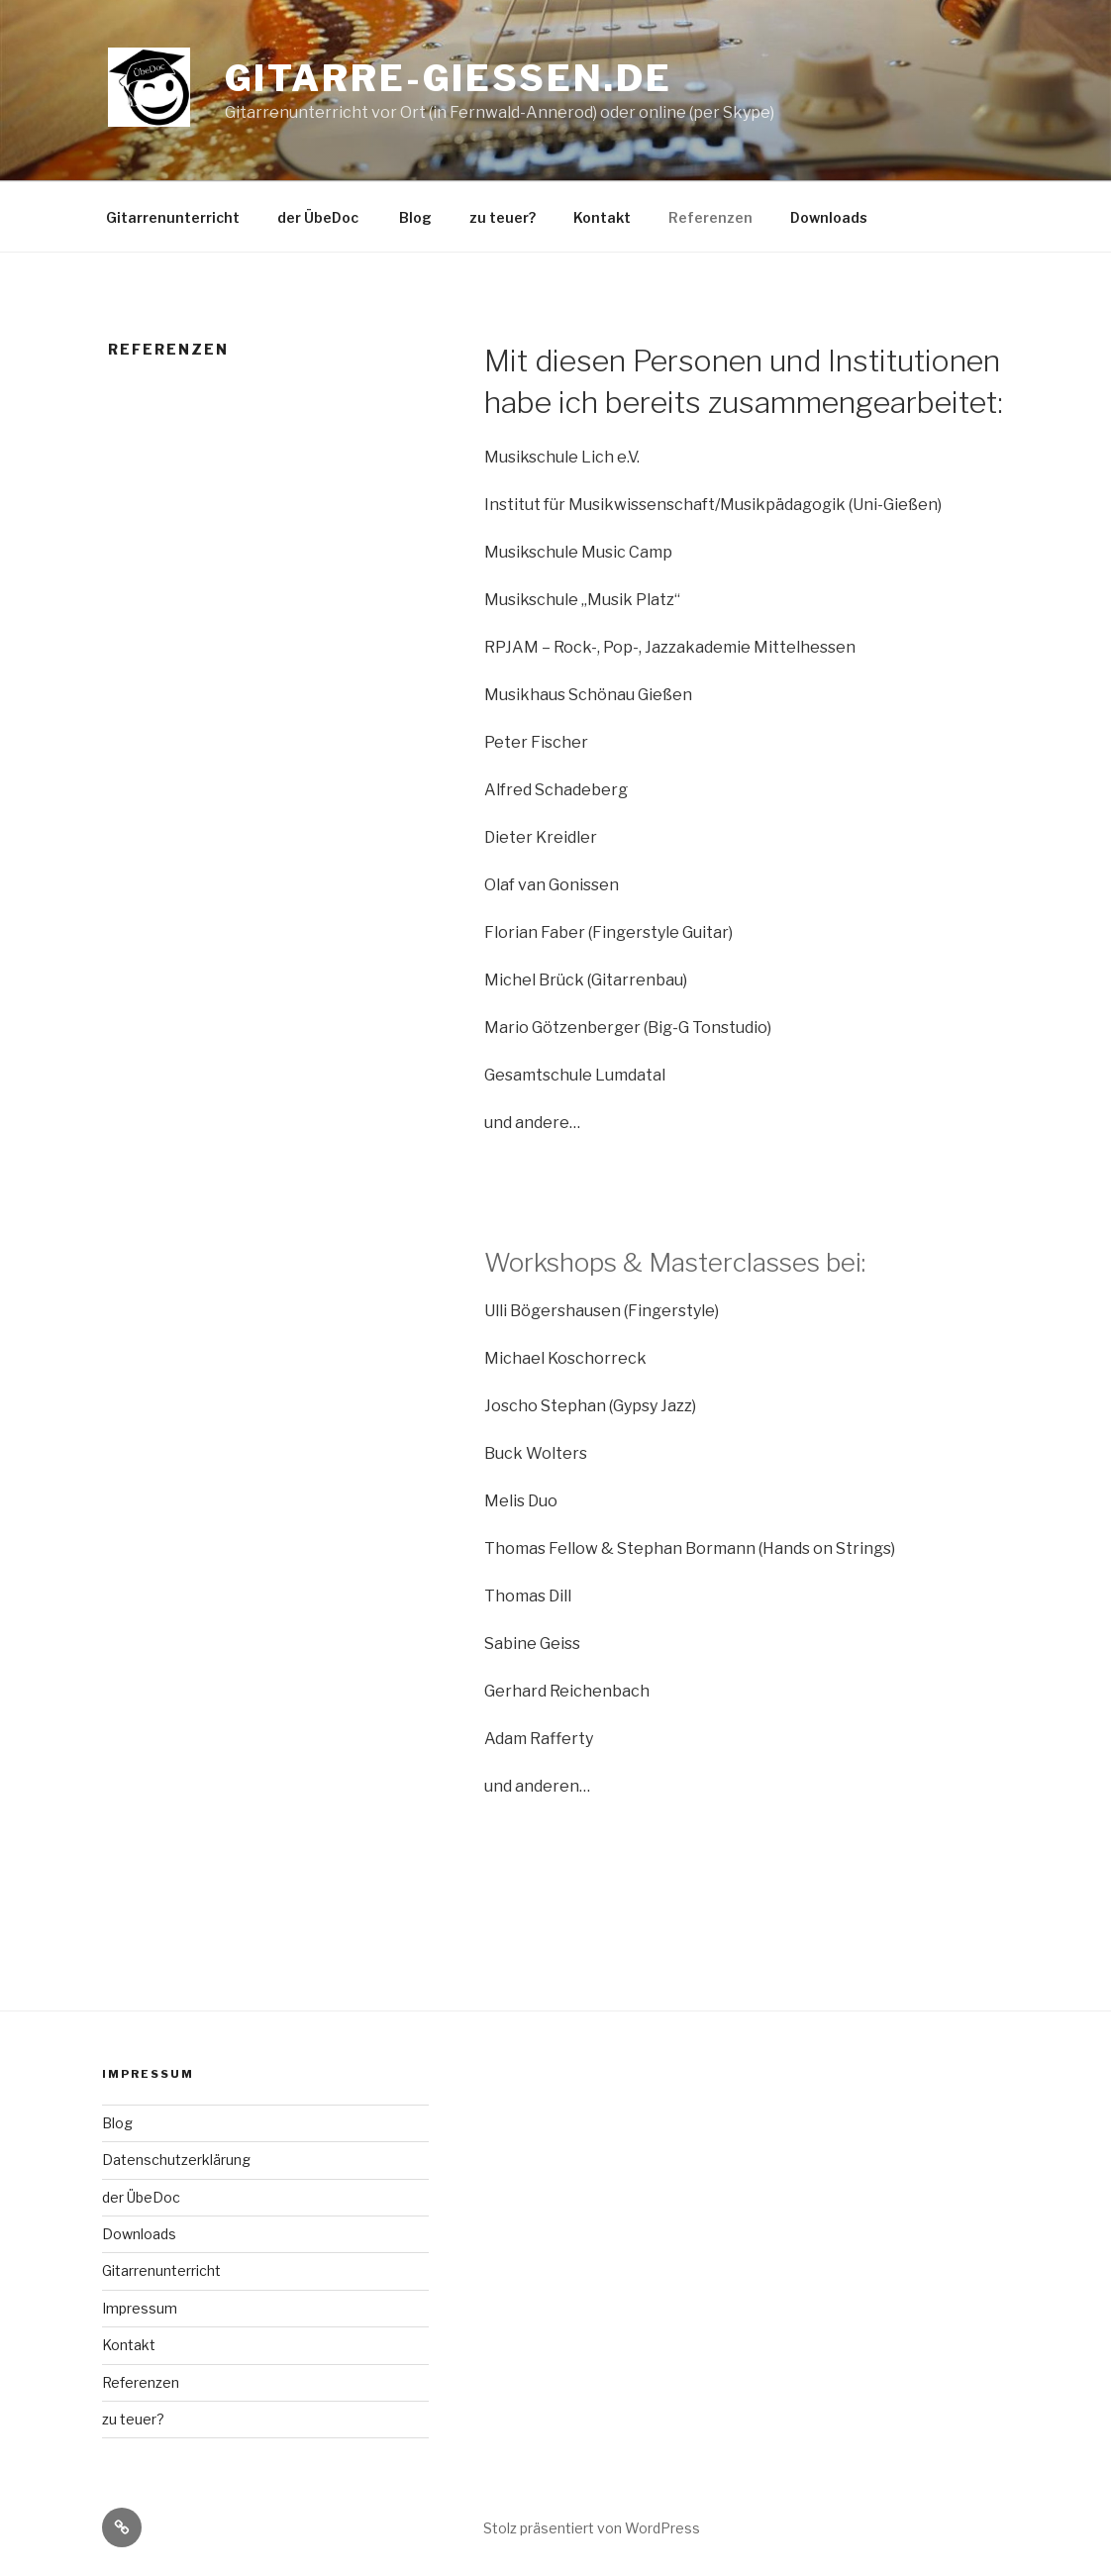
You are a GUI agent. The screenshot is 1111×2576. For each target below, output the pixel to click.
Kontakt (602, 217)
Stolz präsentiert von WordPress (591, 2528)
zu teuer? (502, 217)
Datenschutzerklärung (176, 2159)
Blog (415, 217)
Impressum (139, 2308)
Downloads (828, 217)
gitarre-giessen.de (448, 78)
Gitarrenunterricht (173, 217)
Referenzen (710, 217)
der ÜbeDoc (319, 217)
